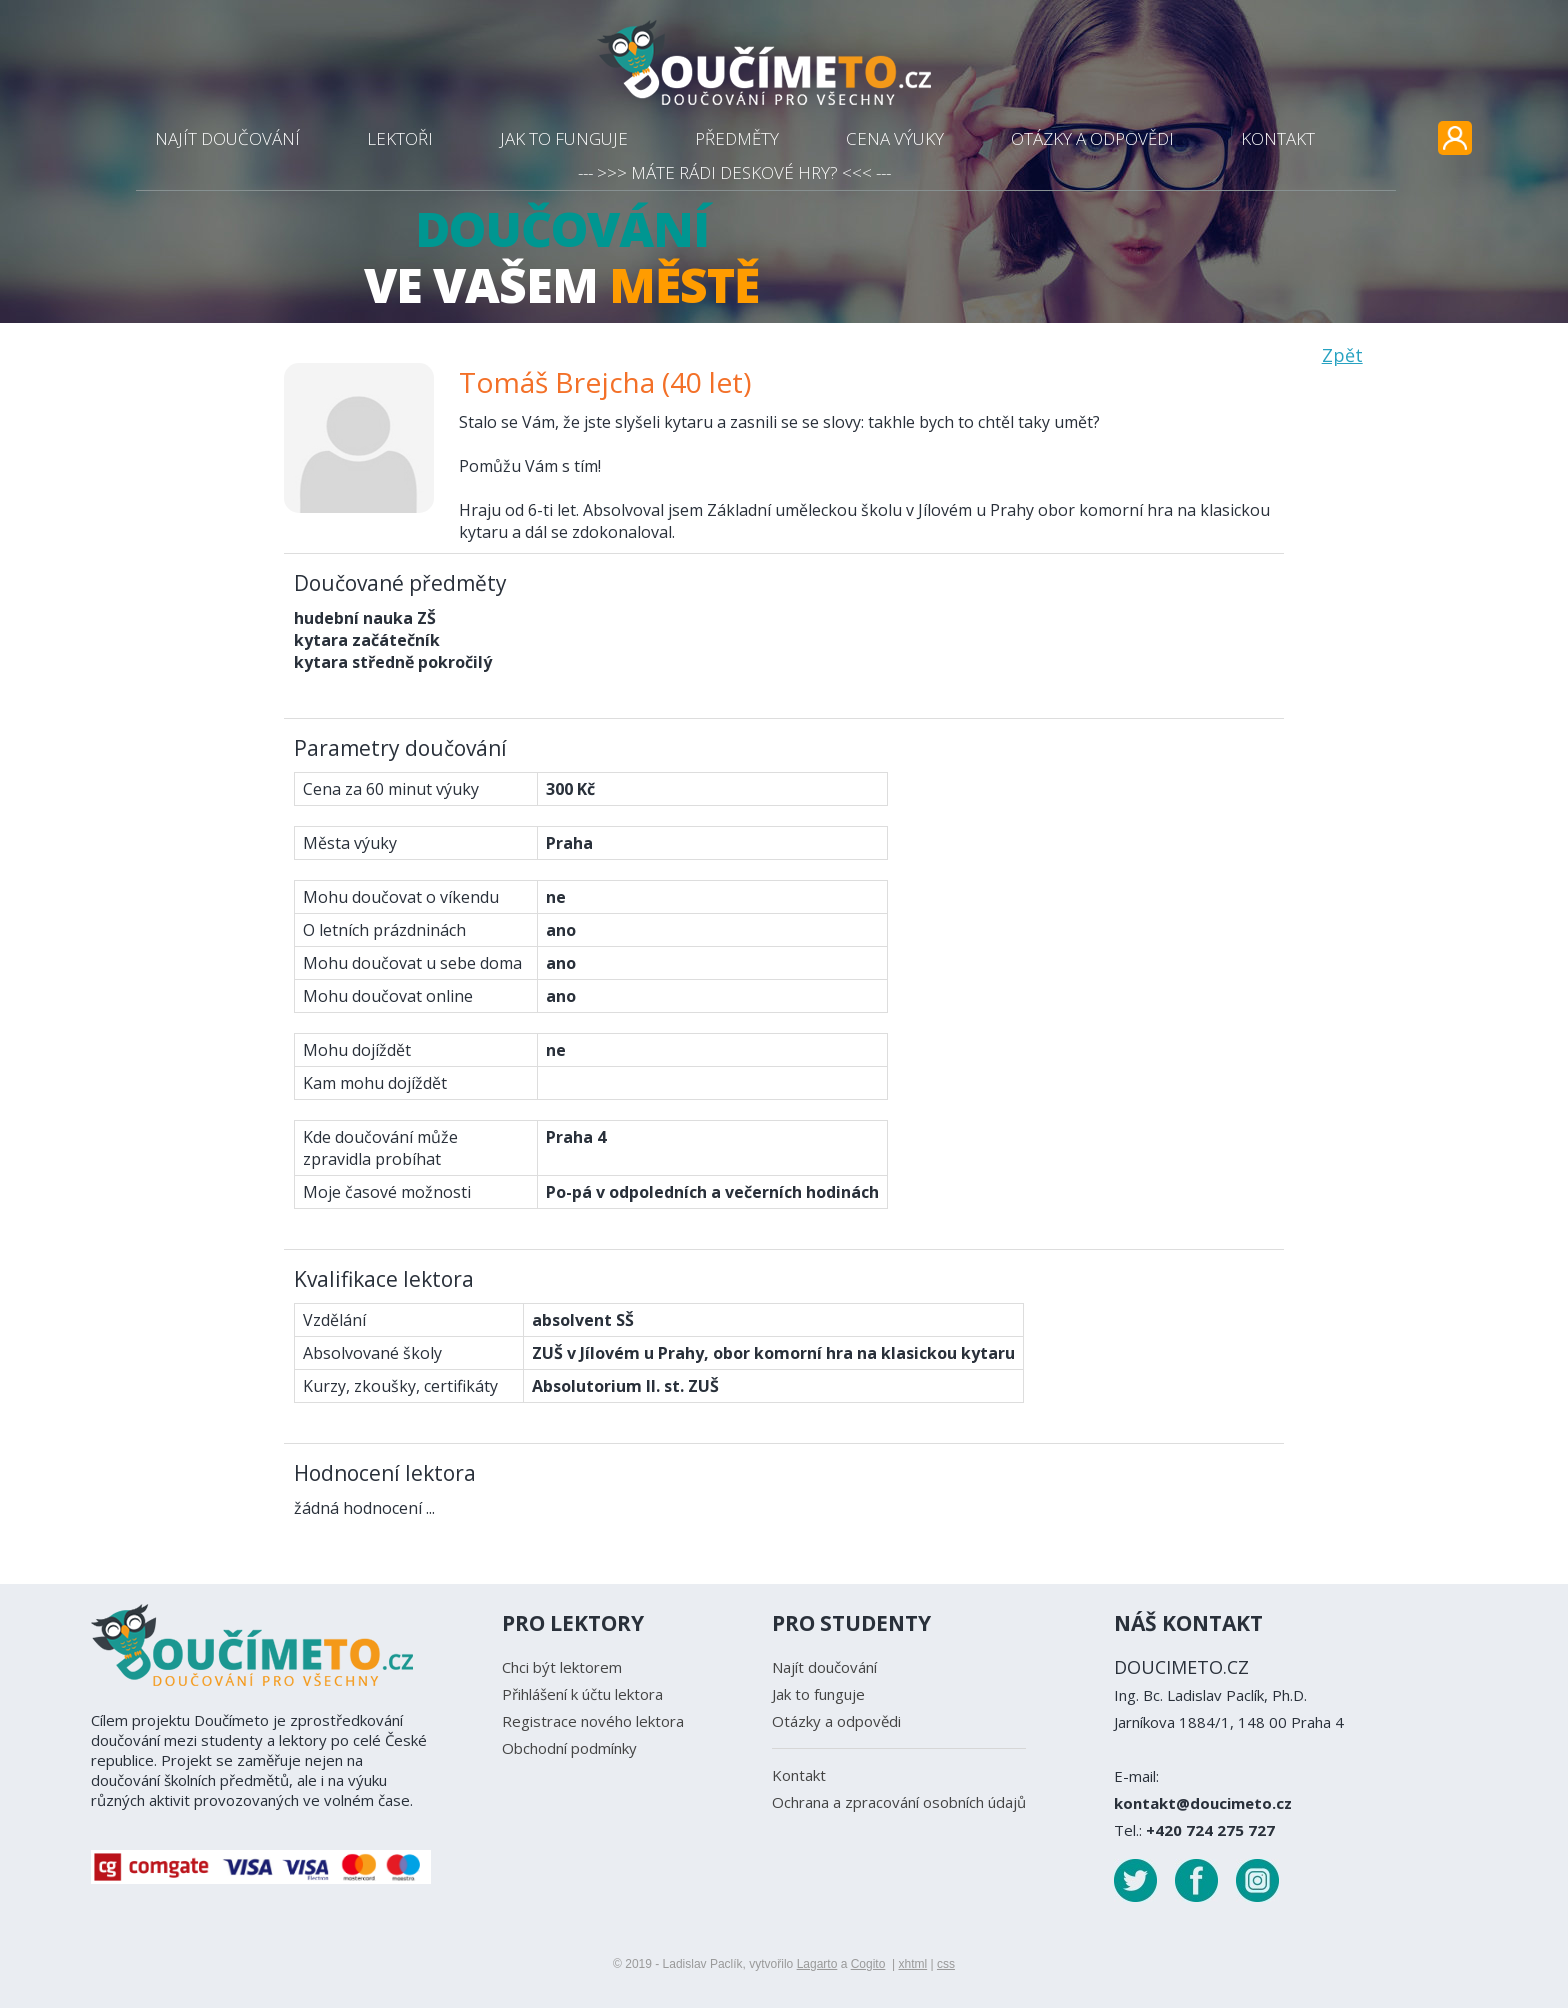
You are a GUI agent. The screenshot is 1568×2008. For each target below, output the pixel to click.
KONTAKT (1278, 138)
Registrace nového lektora (593, 1721)
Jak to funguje (818, 1694)
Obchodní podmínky (569, 1748)
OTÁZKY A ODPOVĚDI (1092, 138)
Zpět (1342, 355)
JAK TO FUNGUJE (564, 138)
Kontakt (799, 1775)
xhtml (912, 1964)
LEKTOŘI (400, 138)
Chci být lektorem (562, 1667)
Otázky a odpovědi (836, 1721)
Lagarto (817, 1964)
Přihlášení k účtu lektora (582, 1694)
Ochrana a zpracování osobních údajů (899, 1802)
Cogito (868, 1964)
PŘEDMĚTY (737, 138)
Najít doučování (824, 1667)
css (946, 1964)
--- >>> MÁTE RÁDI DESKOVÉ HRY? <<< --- (734, 172)
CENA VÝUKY (895, 138)
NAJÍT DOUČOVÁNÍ (227, 138)
